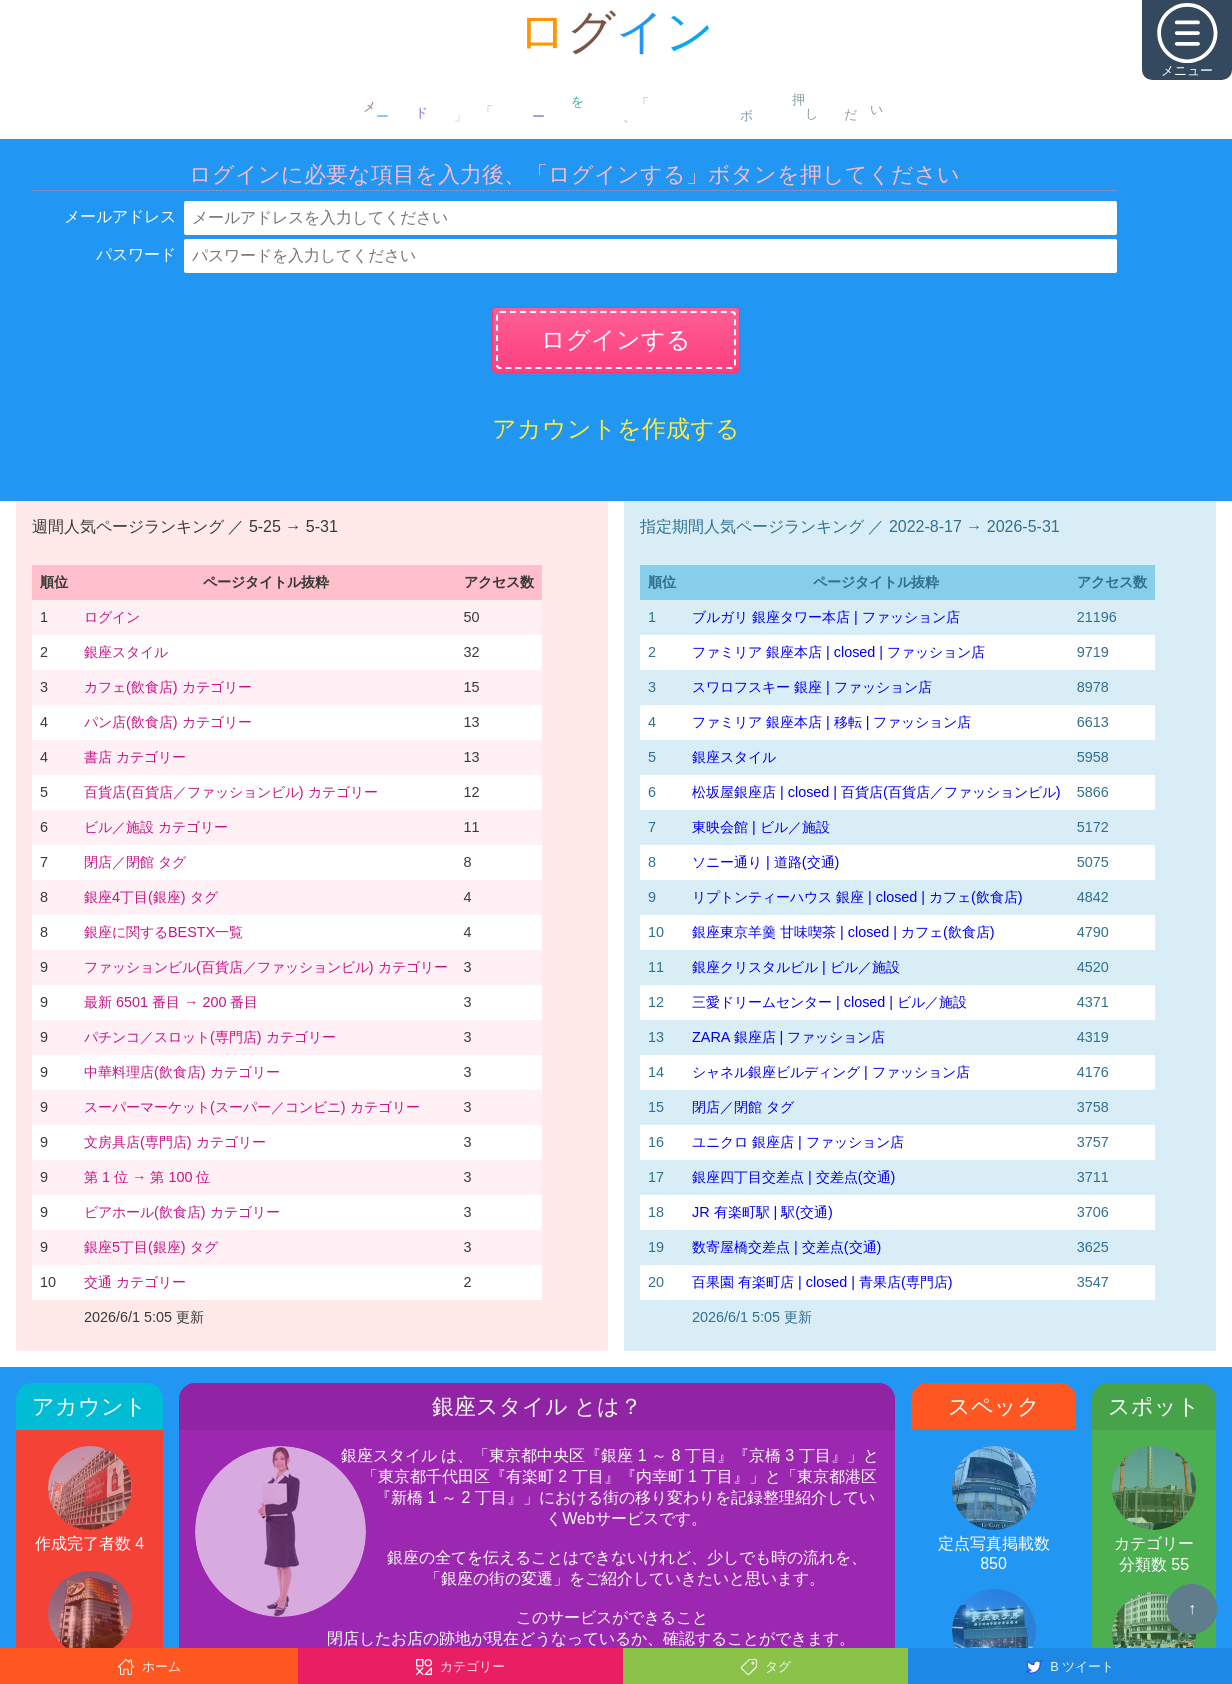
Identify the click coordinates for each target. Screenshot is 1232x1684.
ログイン (112, 617)
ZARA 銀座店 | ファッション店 (788, 1037)
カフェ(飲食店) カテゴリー (168, 687)
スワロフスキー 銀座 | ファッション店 (812, 687)
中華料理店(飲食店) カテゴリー (182, 1072)
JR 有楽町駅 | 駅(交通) (762, 1212)
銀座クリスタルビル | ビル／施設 (796, 967)
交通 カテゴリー (135, 1282)
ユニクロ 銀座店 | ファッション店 (798, 1142)
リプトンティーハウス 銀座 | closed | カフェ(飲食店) (857, 897)
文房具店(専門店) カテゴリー (175, 1142)
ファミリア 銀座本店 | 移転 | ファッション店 (831, 722)
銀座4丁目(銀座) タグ (151, 897)
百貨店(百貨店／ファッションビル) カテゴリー (231, 792)
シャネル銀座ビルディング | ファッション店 (831, 1072)
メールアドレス (120, 216)
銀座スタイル (126, 652)
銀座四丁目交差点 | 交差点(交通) (793, 1177)
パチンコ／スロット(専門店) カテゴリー (210, 1037)
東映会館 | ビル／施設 (761, 827)
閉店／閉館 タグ (135, 862)
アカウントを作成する (616, 428)
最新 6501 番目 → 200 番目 (171, 1002)
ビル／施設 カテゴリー (156, 827)
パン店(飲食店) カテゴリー (168, 722)
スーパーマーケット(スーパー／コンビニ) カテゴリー (252, 1107)
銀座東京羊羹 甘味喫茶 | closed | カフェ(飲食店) (843, 932)
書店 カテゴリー (135, 757)
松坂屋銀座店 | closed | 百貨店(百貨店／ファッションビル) (876, 792)
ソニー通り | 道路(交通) (765, 862)
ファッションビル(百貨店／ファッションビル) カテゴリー (266, 967)
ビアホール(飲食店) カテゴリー (182, 1212)
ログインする (616, 339)
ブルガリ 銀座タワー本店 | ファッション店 (826, 617)
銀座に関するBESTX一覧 (163, 932)
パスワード (136, 254)
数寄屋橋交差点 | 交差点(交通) (786, 1247)
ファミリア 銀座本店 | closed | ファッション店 (838, 652)
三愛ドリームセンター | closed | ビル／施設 (829, 1002)
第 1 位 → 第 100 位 (147, 1177)
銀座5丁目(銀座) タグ (151, 1247)
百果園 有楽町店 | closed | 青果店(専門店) (822, 1282)
